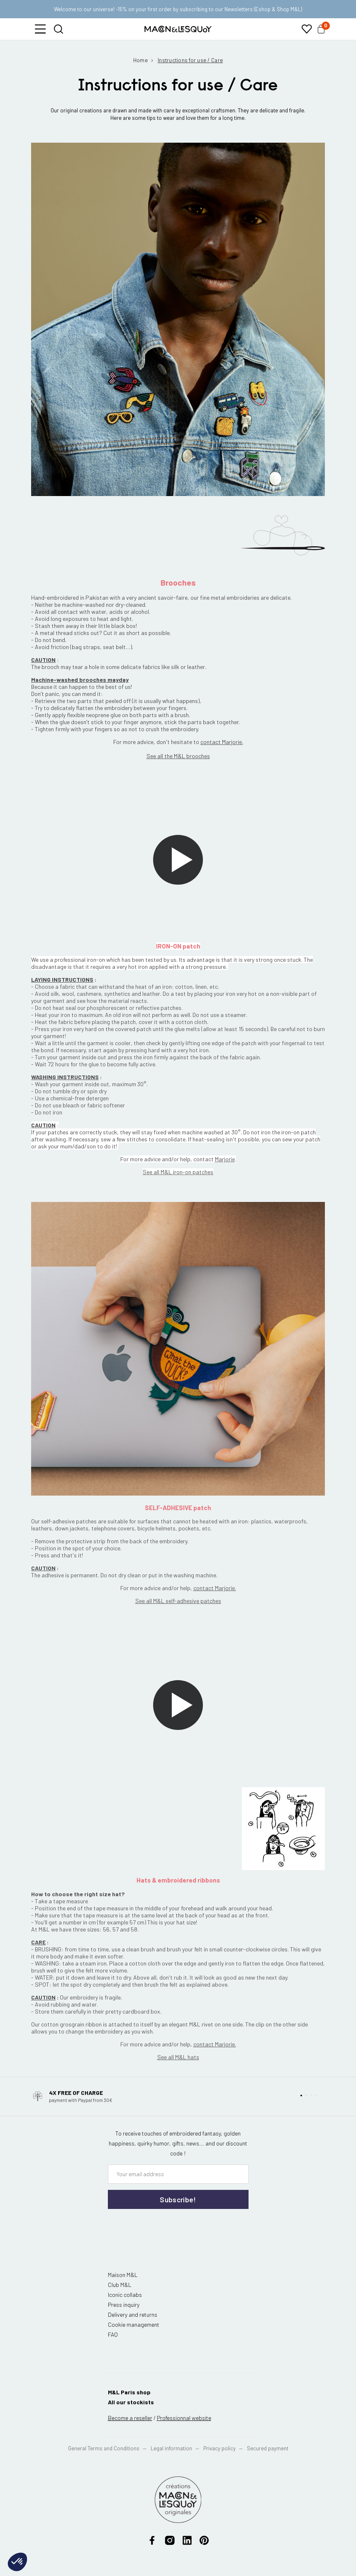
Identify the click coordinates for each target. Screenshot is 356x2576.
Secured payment (267, 2448)
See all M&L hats (178, 2056)
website (184, 2417)
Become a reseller (130, 2417)
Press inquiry (123, 2304)
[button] (40, 29)
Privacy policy (219, 2448)
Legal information (171, 2448)
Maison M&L (123, 2274)
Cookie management (133, 2324)
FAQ (113, 2334)
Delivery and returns (132, 2314)
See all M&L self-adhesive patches (178, 1600)
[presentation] (157, 2226)
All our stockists (131, 2402)
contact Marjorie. (214, 1587)
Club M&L (120, 2284)
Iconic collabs (125, 2294)
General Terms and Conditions (103, 2448)
